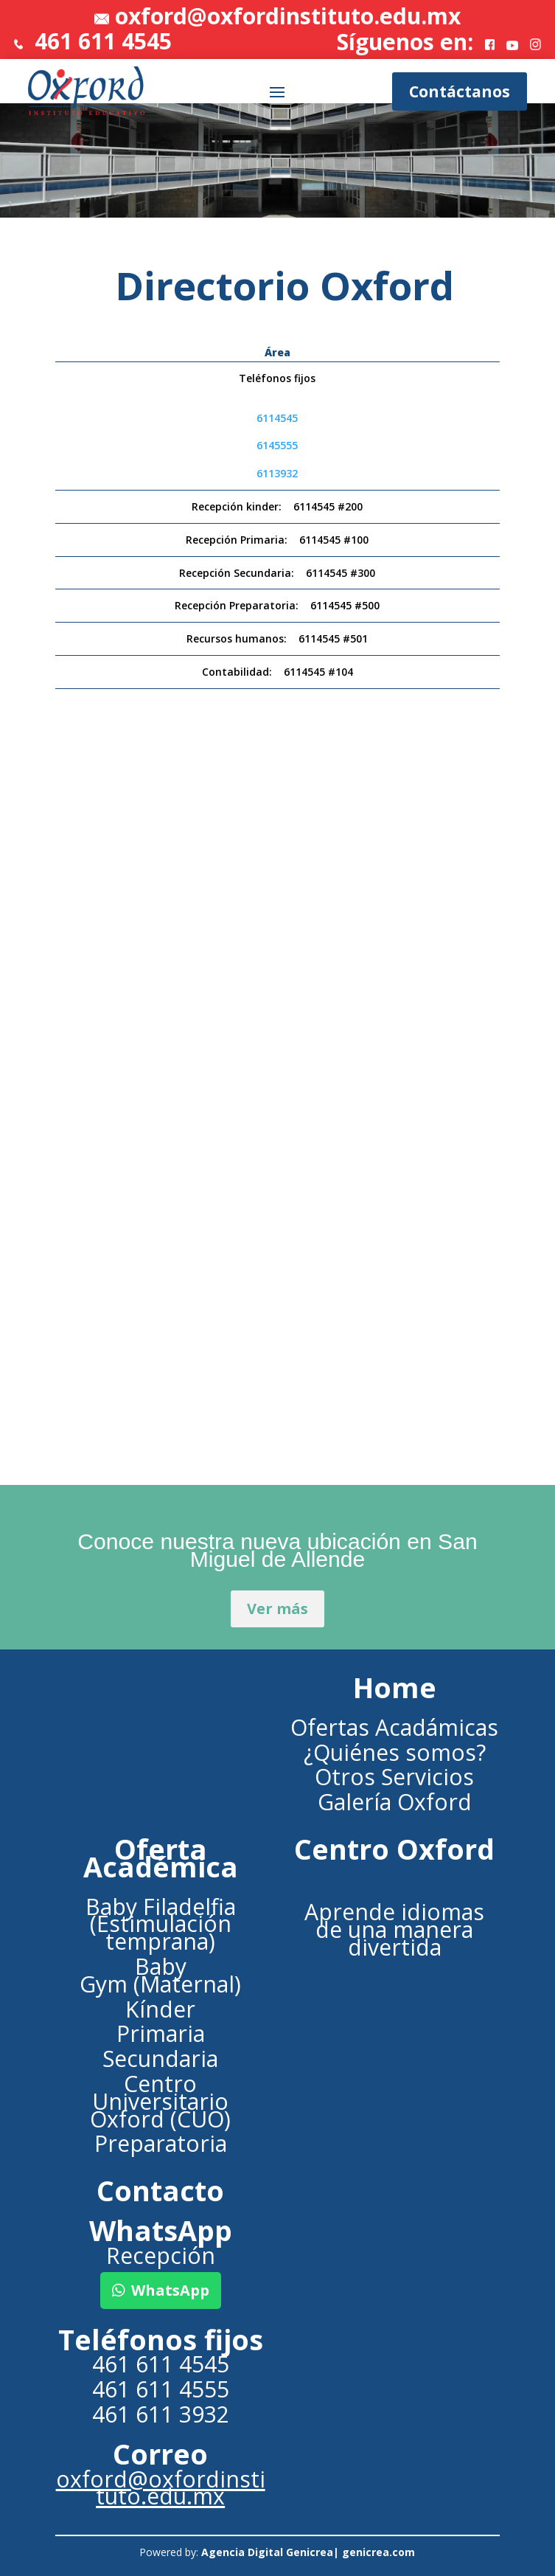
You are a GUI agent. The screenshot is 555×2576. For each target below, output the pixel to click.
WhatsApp (170, 2290)
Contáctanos (459, 91)
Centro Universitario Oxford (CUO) (160, 2101)
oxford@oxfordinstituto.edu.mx (288, 16)
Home (394, 1687)
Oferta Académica (160, 1858)
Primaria (160, 2033)
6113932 (277, 473)
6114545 (277, 418)
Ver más (277, 1608)
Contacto (160, 2190)
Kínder (160, 2009)
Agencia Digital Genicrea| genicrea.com (308, 2552)
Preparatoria (160, 2143)
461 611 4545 (93, 41)
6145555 (277, 445)
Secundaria (160, 2058)
